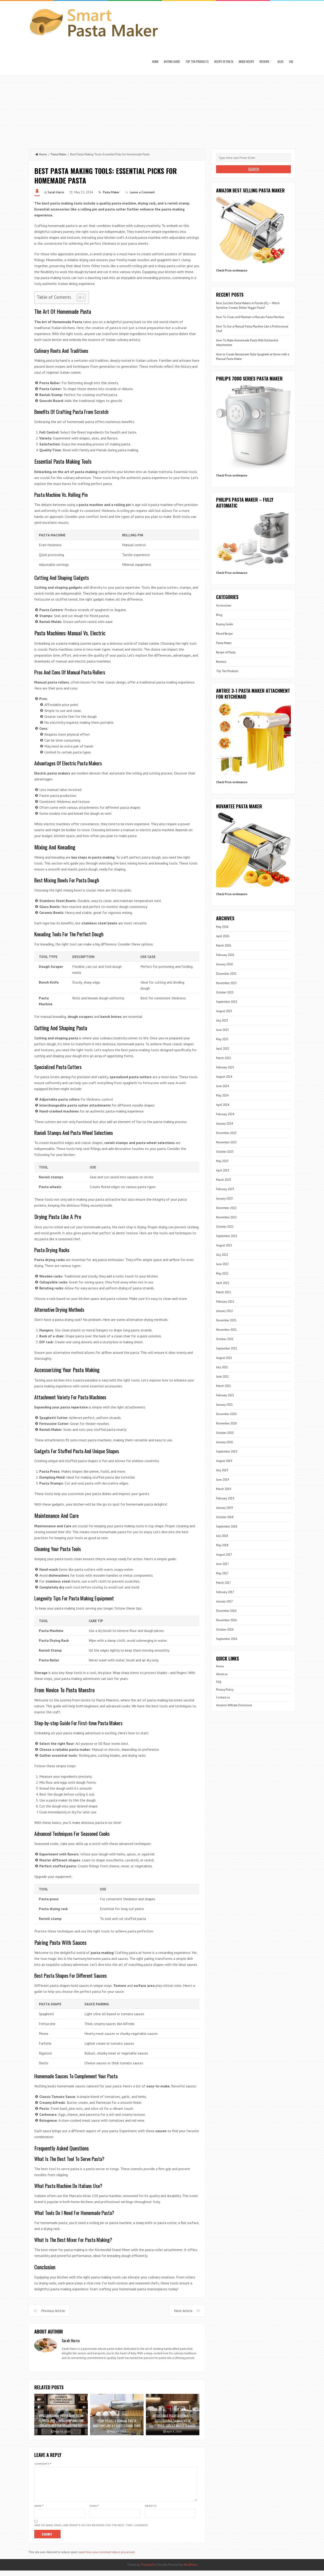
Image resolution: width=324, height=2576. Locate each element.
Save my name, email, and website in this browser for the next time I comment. (91, 2530)
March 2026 (223, 945)
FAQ (291, 61)
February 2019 (225, 1498)
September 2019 (226, 1451)
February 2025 (225, 1067)
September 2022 (226, 1236)
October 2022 (224, 1227)
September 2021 (226, 1348)
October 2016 (224, 1629)
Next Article (183, 2310)
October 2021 (224, 1339)
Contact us (223, 1697)
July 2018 (222, 1536)
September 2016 (226, 1639)
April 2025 (222, 1049)
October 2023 (224, 1152)
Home (155, 61)
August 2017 (224, 1555)
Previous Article (53, 2310)
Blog (281, 61)
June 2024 (222, 1086)
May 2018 (222, 1545)
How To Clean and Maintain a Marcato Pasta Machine (250, 317)
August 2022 (224, 1245)
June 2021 (222, 1376)
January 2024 (224, 1124)
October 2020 (224, 1433)
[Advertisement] (162, 110)
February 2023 (225, 1189)
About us (222, 1674)
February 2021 (225, 1395)
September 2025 (226, 1002)
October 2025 (224, 992)
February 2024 (225, 1114)
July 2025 (222, 1020)
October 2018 (224, 1517)
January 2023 (224, 1198)
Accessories (223, 605)
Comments (42, 2463)
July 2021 (222, 1367)
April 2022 (222, 1283)
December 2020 (226, 1414)
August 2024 (224, 1077)
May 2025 (222, 1039)
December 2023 (226, 1133)
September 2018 (226, 1526)
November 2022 (226, 1217)
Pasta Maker (58, 154)
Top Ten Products (197, 61)
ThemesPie (148, 2570)
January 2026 (224, 964)
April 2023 (222, 1170)
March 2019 (223, 1489)
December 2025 (226, 974)
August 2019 (224, 1461)
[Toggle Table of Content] (78, 297)
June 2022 (222, 1264)
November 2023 (226, 1142)
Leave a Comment (142, 192)
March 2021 (223, 1386)
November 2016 (226, 1620)
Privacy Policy (224, 1690)
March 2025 (223, 1058)
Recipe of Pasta (223, 61)
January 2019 (224, 1508)
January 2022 (224, 1311)
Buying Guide (172, 61)
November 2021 (226, 1330)
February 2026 (225, 955)
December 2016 (226, 1611)
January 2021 (224, 1405)
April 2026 (222, 936)
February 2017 (225, 1592)
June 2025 (222, 1030)
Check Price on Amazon (231, 270)
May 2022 (222, 1273)
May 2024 (222, 1095)
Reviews (264, 61)
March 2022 (223, 1292)
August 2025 (224, 1011)
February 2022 (225, 1302)
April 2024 (222, 1105)
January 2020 (224, 1442)
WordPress (190, 2570)
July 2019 (222, 1470)
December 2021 (226, 1320)
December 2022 (226, 1208)
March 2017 (223, 1583)
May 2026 (222, 927)
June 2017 (222, 1564)
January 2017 (224, 1601)
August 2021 (224, 1358)
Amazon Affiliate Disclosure (234, 1705)
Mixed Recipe (246, 61)
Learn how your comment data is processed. (107, 2558)
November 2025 (226, 983)
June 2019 (222, 1480)
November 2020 (226, 1423)
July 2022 (222, 1255)
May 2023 (222, 1161)
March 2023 (223, 1180)
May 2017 (222, 1573)
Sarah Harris (56, 192)
